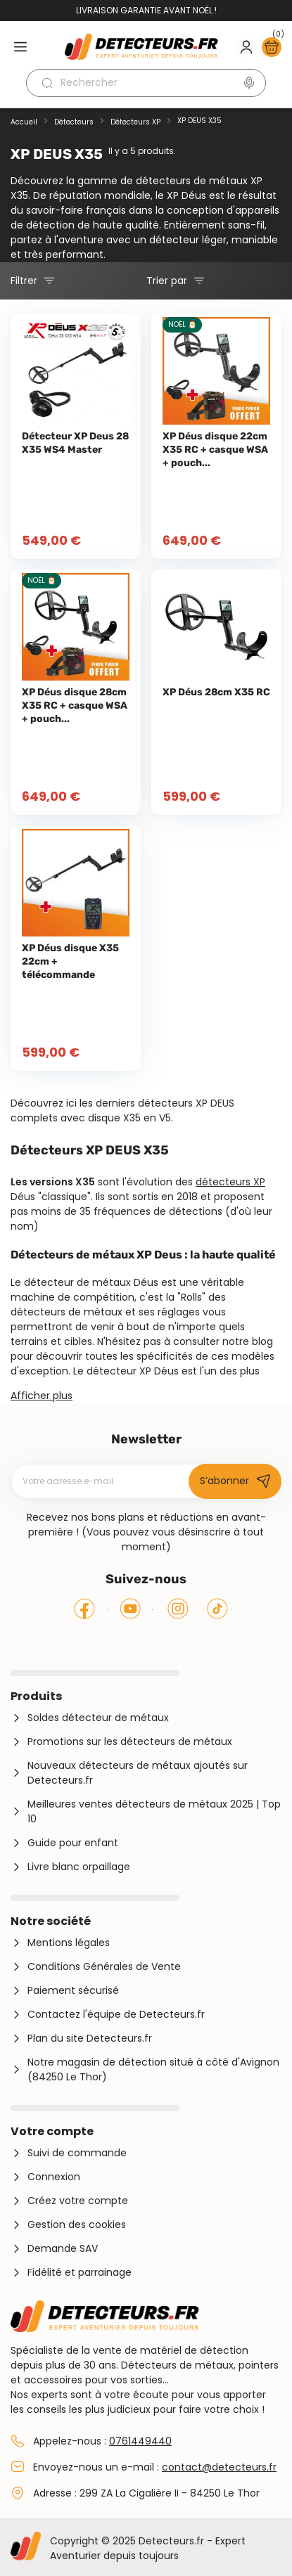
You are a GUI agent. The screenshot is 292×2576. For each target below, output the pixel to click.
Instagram (178, 1608)
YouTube (130, 1608)
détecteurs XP (230, 1182)
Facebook (84, 1608)
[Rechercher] (146, 83)
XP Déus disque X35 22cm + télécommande (70, 961)
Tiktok (217, 1608)
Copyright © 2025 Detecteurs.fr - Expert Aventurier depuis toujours (148, 2548)
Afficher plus (41, 1396)
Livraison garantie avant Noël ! (146, 10)
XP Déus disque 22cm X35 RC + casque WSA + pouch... (215, 449)
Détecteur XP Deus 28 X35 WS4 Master (75, 443)
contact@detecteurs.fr (219, 2467)
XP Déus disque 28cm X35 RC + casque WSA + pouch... (74, 705)
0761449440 (140, 2441)
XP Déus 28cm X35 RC (216, 692)
